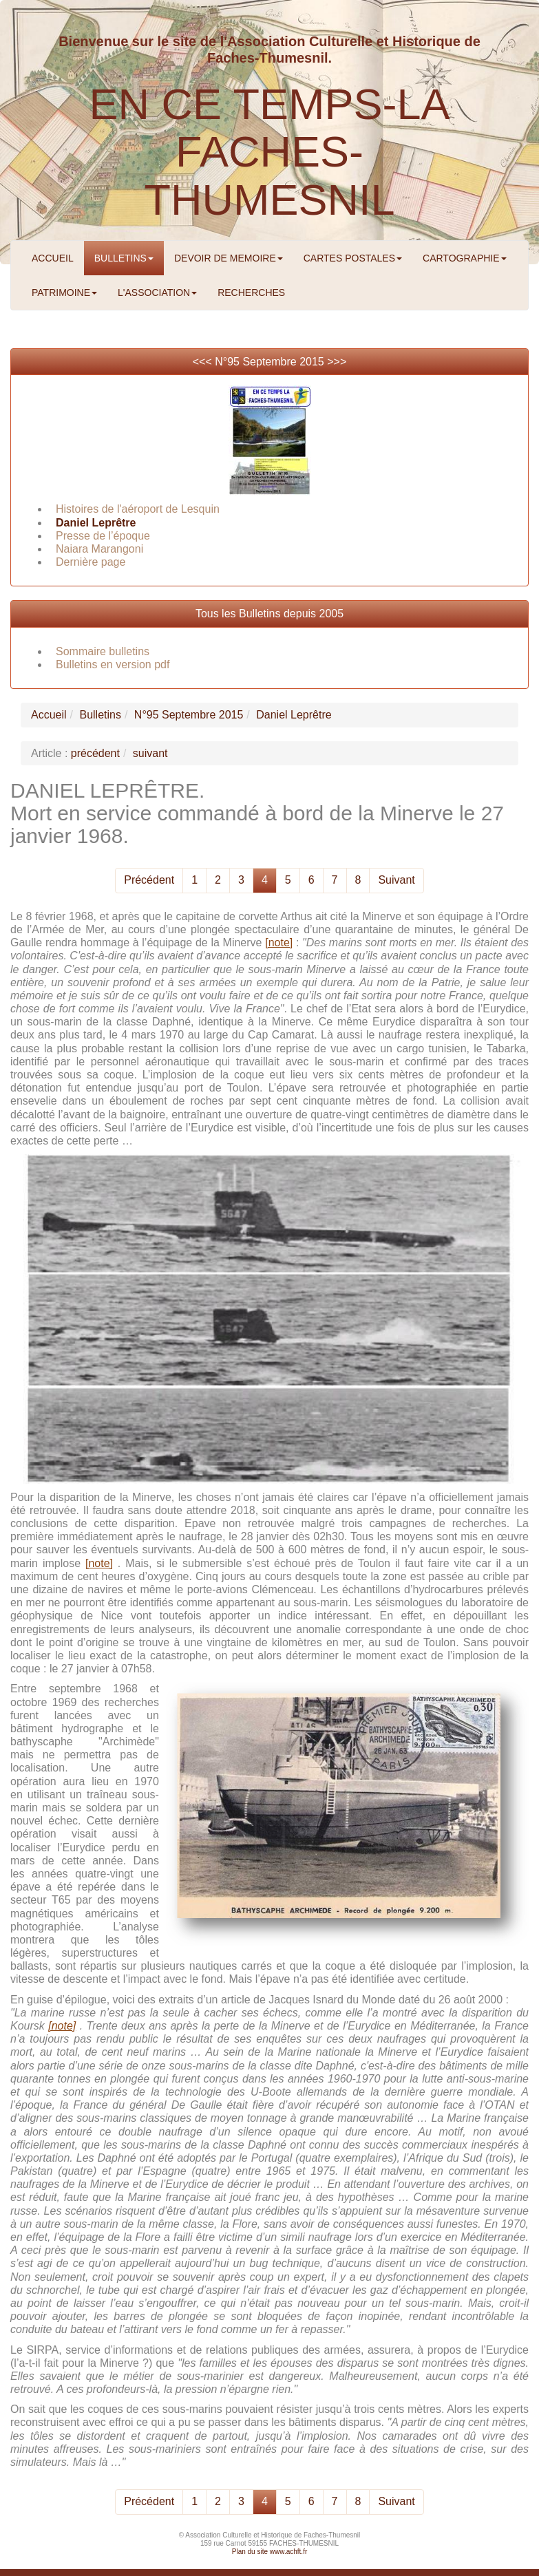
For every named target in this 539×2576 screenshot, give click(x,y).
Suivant (396, 880)
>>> (336, 362)
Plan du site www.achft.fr (270, 2551)
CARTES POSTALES (353, 258)
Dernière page (90, 562)
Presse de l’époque (103, 536)
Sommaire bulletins (102, 651)
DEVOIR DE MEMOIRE (228, 258)
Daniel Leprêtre (96, 523)
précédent (95, 753)
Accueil (49, 715)
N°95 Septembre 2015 (269, 362)
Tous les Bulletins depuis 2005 (269, 613)
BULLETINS (124, 258)
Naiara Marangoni (99, 549)
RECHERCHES (251, 292)
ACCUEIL (53, 258)
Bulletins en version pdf (112, 664)
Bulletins (99, 715)
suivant (150, 753)
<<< (204, 362)
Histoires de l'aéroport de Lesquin (138, 509)
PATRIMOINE (64, 292)
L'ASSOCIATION (157, 292)
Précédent (149, 880)
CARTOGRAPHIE (465, 258)
